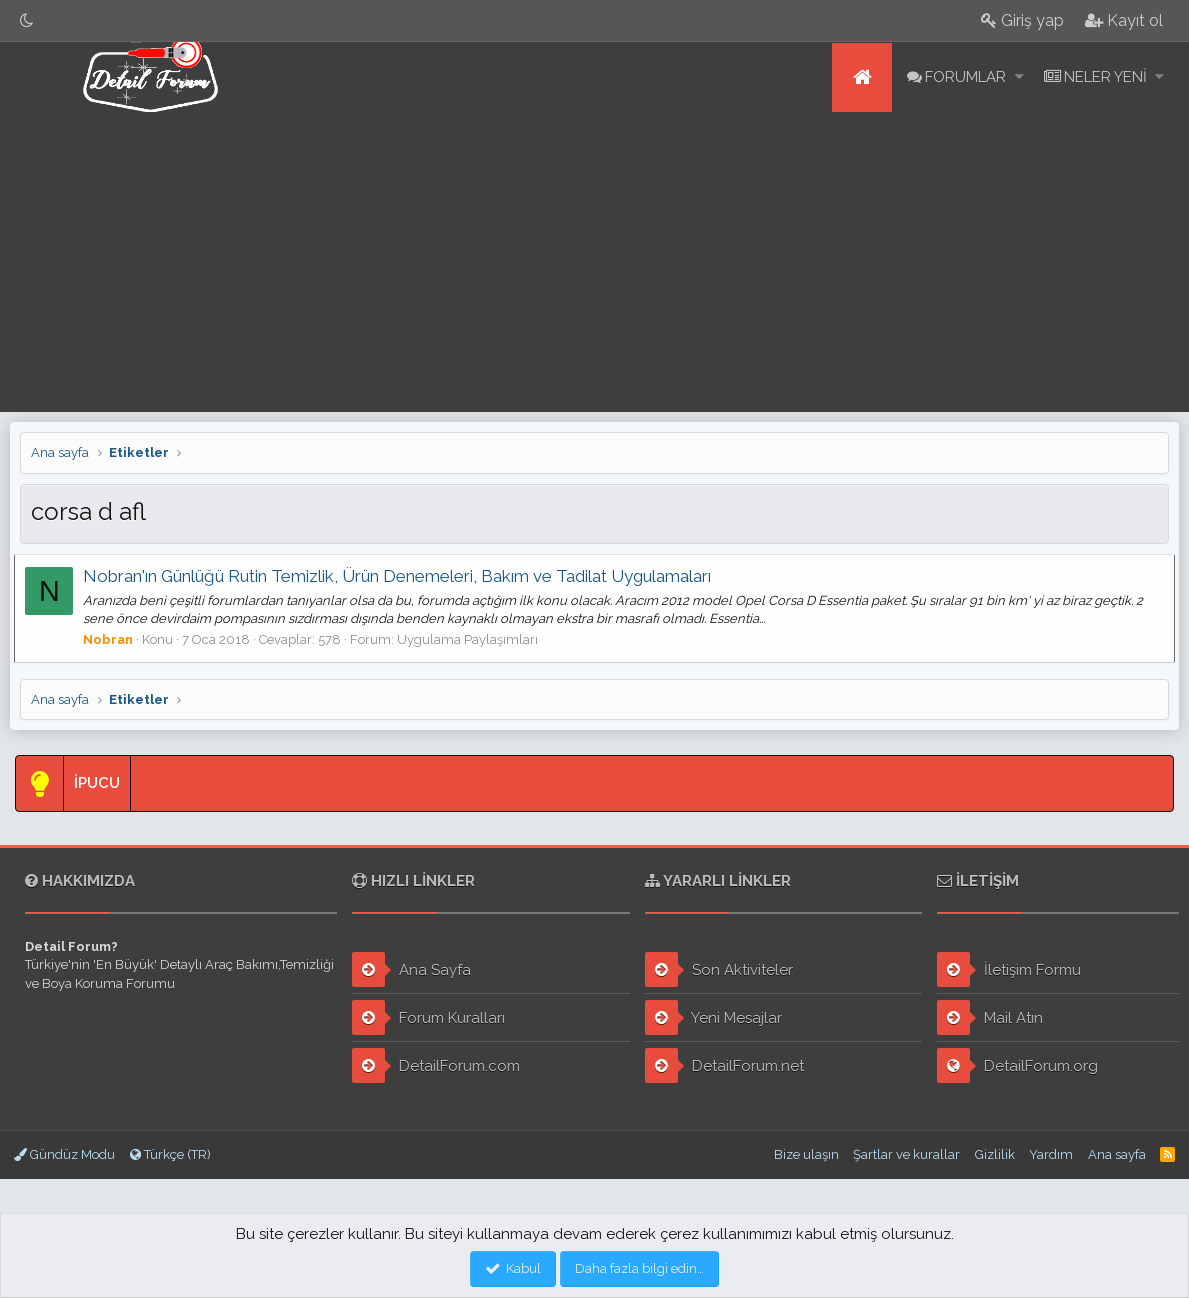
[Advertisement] (594, 262)
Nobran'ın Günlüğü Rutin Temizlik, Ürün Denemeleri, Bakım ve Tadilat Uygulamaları (403, 576)
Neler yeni (1105, 77)
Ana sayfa (862, 77)
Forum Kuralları (428, 1017)
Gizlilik (995, 1154)
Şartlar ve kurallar (906, 1154)
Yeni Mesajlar (713, 1017)
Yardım (1051, 1154)
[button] (1019, 77)
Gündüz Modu (64, 1154)
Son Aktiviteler (719, 969)
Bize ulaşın (806, 1154)
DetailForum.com (436, 1065)
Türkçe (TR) (170, 1154)
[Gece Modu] (27, 20)
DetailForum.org (1017, 1065)
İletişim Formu (1009, 969)
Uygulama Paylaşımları (473, 639)
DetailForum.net (724, 1065)
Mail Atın (990, 1017)
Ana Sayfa (411, 969)
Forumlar (965, 77)
